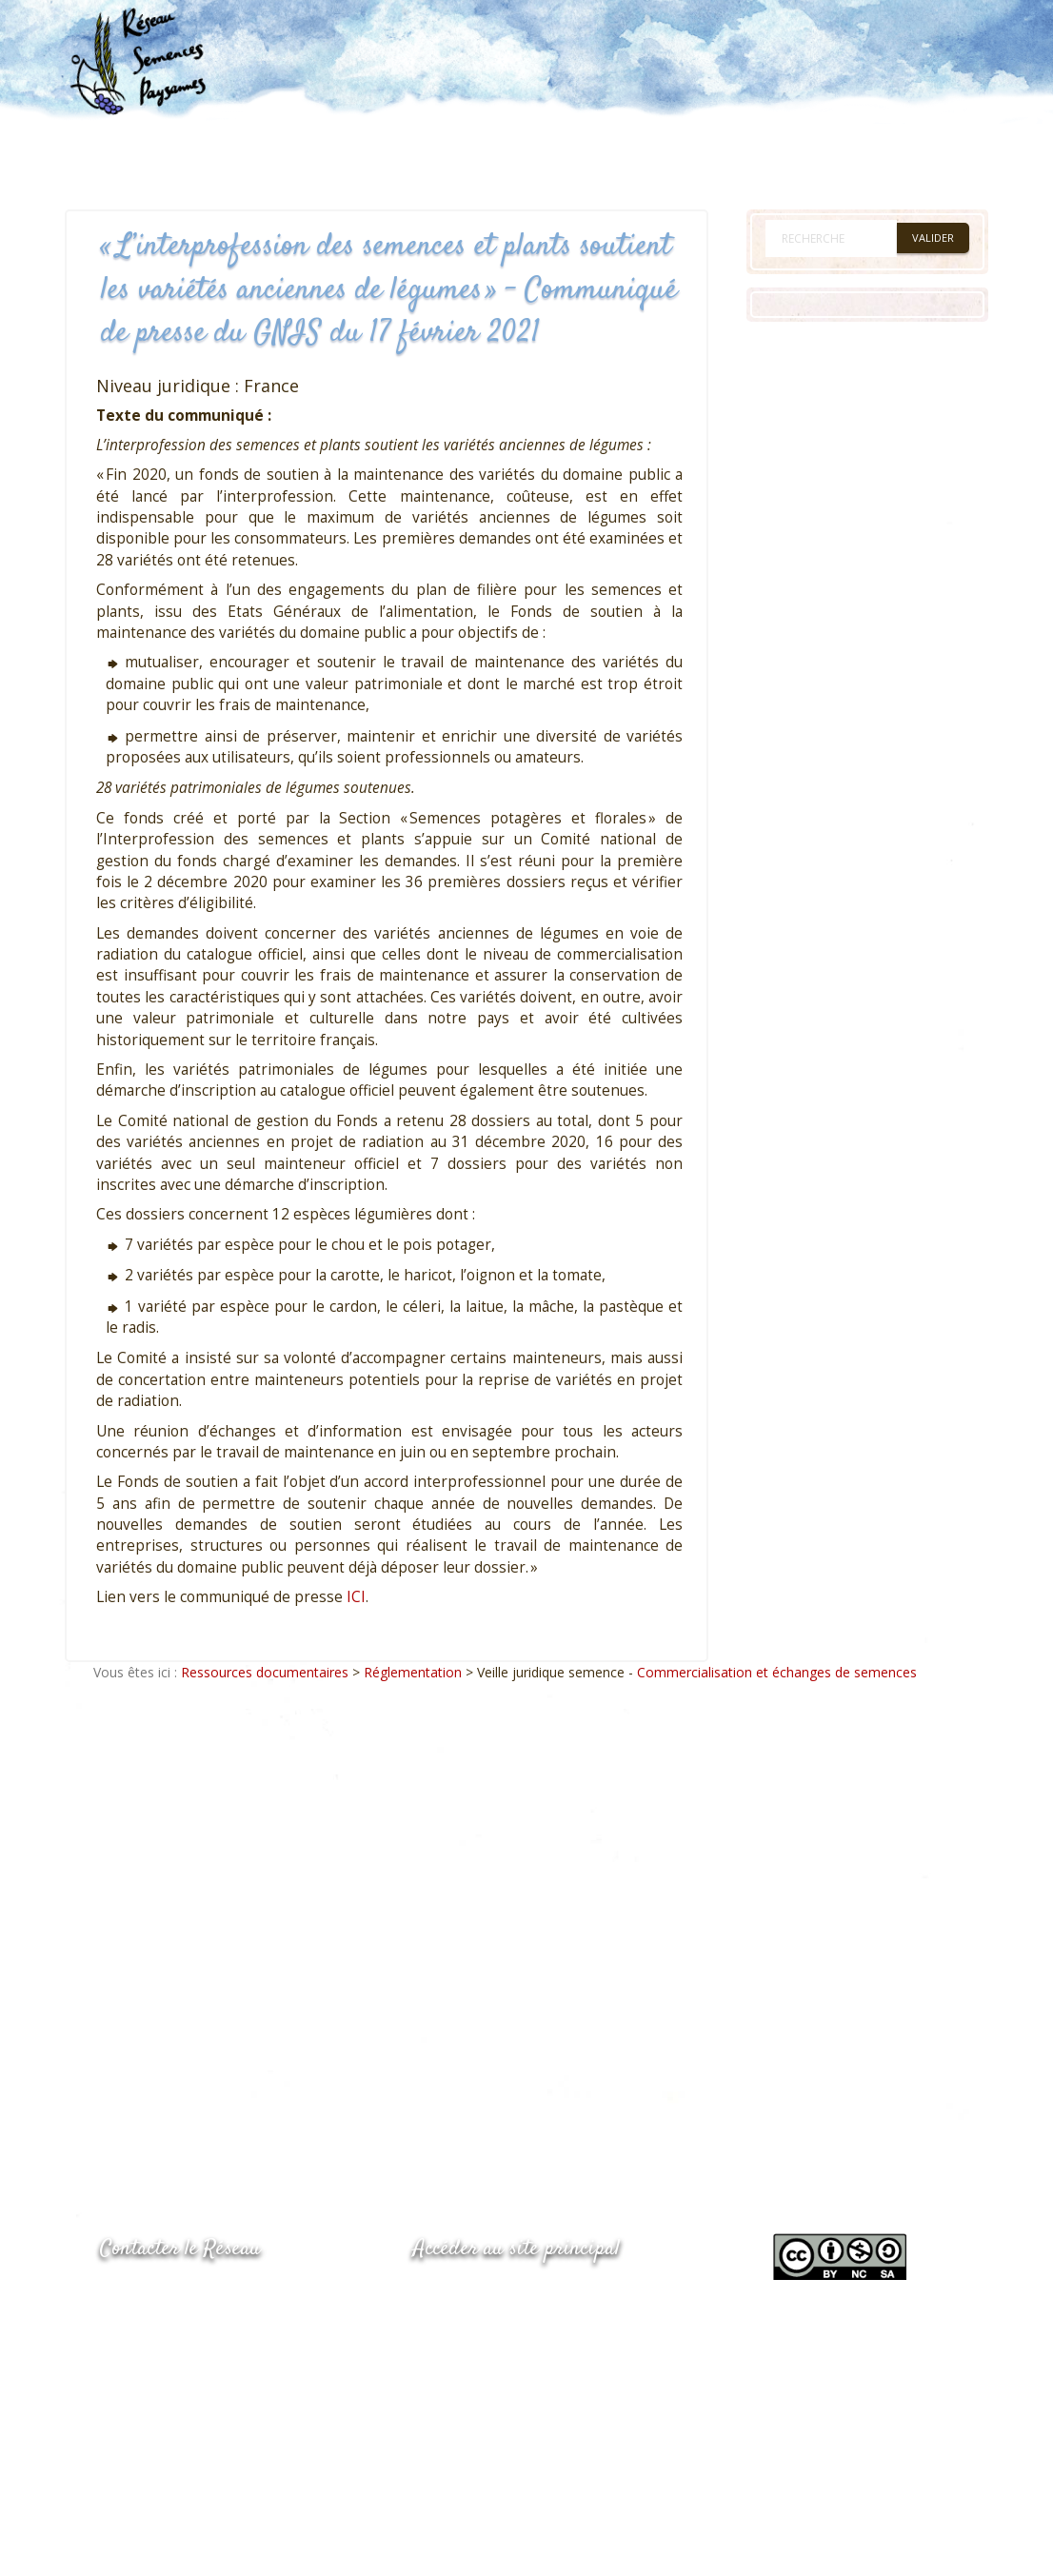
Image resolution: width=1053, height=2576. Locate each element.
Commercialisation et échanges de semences (777, 1672)
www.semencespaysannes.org (518, 2296)
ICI (356, 1597)
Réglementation (413, 1672)
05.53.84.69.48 (167, 2335)
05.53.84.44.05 (167, 2298)
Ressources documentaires (264, 1672)
